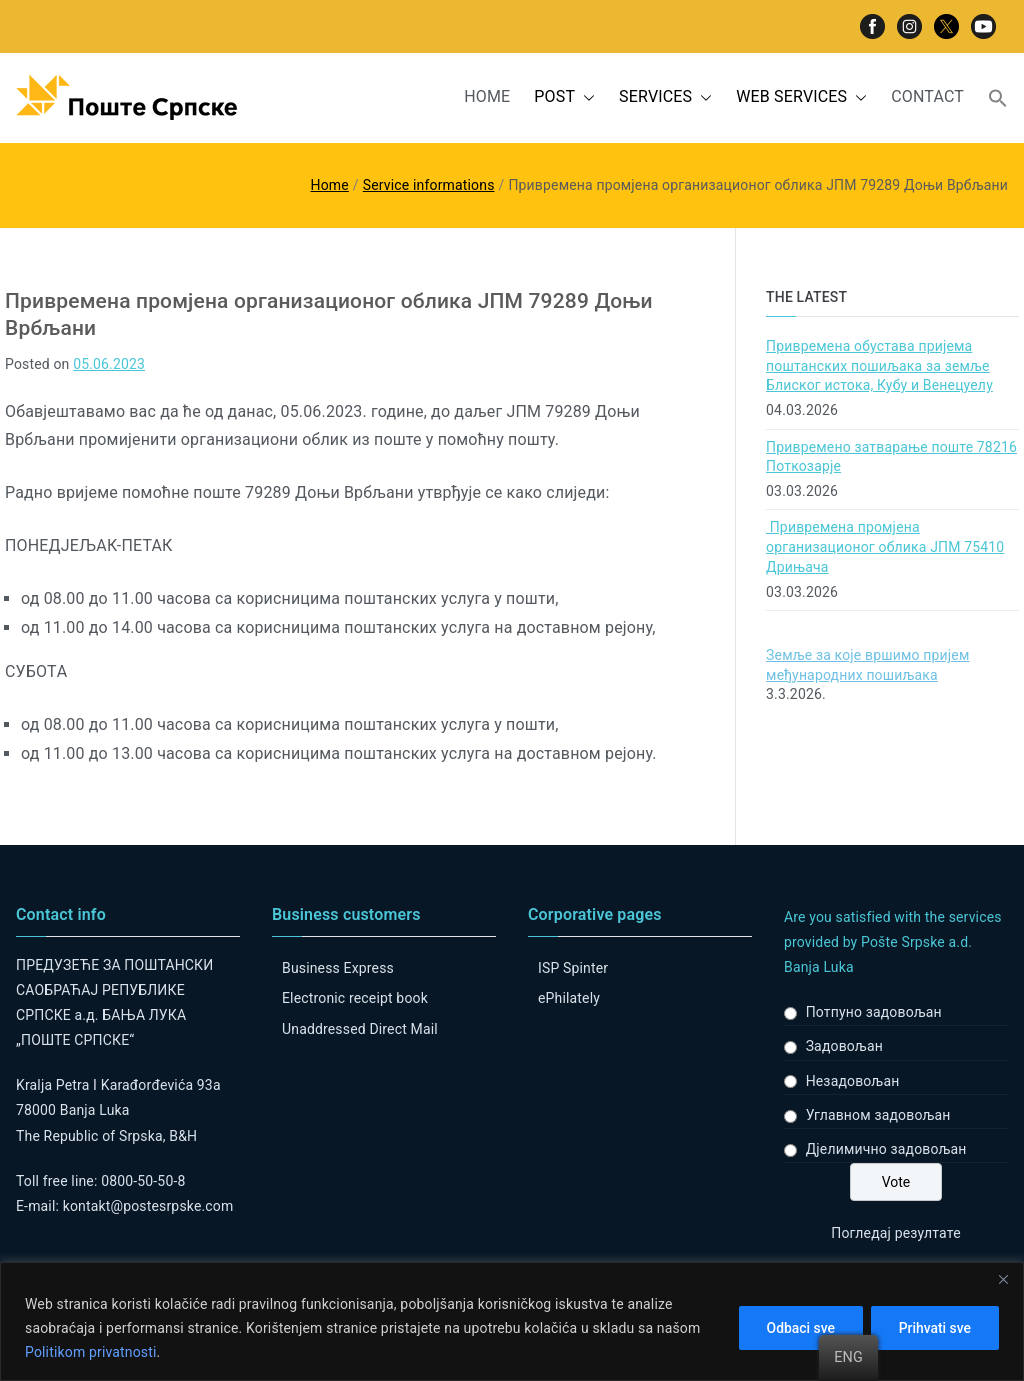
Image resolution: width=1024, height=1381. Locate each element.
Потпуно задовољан (874, 1012)
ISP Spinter (573, 968)
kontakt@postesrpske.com (148, 1206)
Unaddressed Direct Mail (360, 1029)
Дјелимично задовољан (886, 1149)
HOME (487, 96)
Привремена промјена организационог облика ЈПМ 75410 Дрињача (885, 546)
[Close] (1003, 1279)
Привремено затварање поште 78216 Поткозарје (891, 457)
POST (564, 97)
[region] (512, 1321)
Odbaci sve (796, 1328)
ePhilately (569, 998)
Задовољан (844, 1046)
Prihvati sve (933, 1328)
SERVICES (665, 97)
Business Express (338, 968)
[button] (585, 97)
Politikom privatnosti (91, 1352)
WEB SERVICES (801, 97)
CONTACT (927, 96)
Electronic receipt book (355, 998)
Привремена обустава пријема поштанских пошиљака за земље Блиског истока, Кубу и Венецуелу (879, 365)
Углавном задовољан (878, 1115)
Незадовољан (853, 1081)
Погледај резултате (895, 1233)
